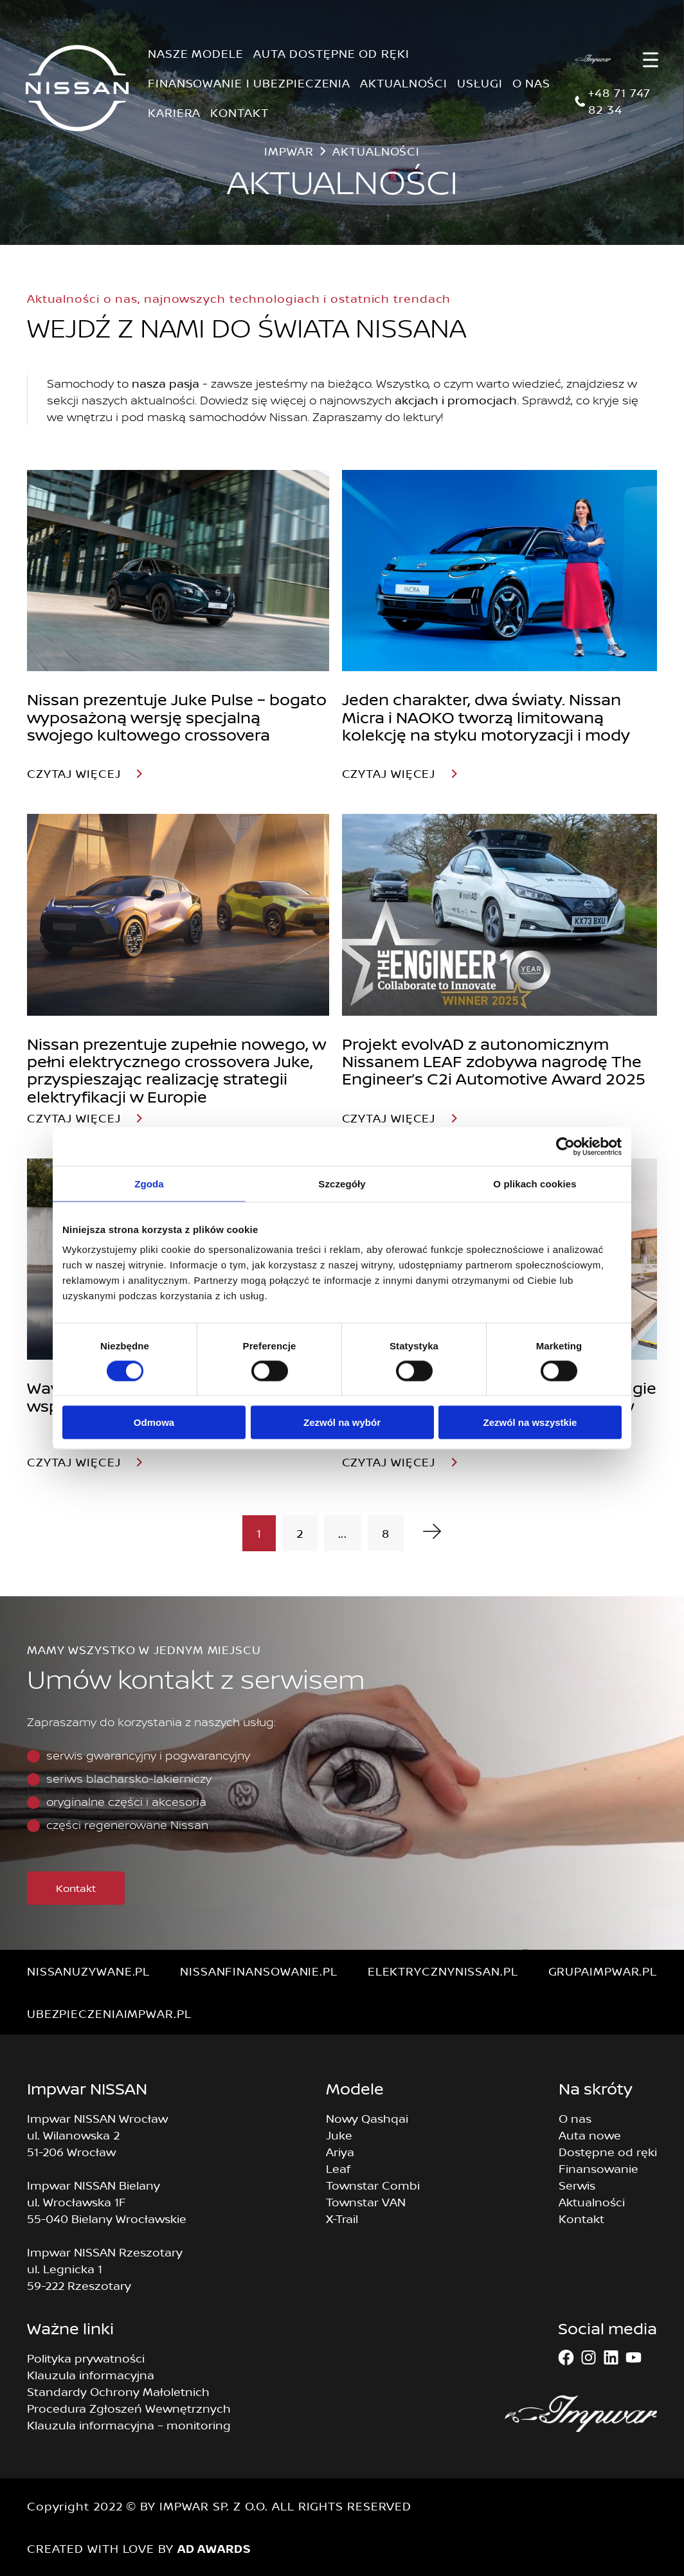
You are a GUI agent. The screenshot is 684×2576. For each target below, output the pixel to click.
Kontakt (76, 1888)
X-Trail (342, 2218)
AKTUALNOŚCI (403, 83)
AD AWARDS (214, 2548)
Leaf (338, 2168)
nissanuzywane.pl (88, 1971)
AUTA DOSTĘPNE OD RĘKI (331, 53)
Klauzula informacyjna (90, 2374)
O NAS (531, 83)
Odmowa (154, 1422)
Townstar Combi (373, 2185)
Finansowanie (598, 2168)
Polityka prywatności (86, 2358)
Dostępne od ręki (608, 2151)
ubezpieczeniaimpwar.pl (109, 2013)
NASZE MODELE (196, 53)
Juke (339, 2135)
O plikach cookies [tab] (534, 1183)
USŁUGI (479, 83)
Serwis (577, 2185)
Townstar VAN (366, 2202)
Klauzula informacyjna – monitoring (129, 2425)
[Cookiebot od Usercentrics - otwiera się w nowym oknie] (565, 1146)
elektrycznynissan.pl (443, 1971)
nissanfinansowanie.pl (259, 1971)
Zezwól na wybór (342, 1422)
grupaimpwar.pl (603, 1971)
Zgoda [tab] (149, 1183)
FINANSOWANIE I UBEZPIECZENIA (249, 83)
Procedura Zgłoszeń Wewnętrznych (129, 2408)
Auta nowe (590, 2135)
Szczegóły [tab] (341, 1183)
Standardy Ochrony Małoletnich (118, 2391)
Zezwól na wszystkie (530, 1422)
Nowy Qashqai (367, 2118)
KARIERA (174, 112)
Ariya (340, 2151)
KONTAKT (239, 112)
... (343, 1533)
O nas (575, 2118)
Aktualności (592, 2202)
